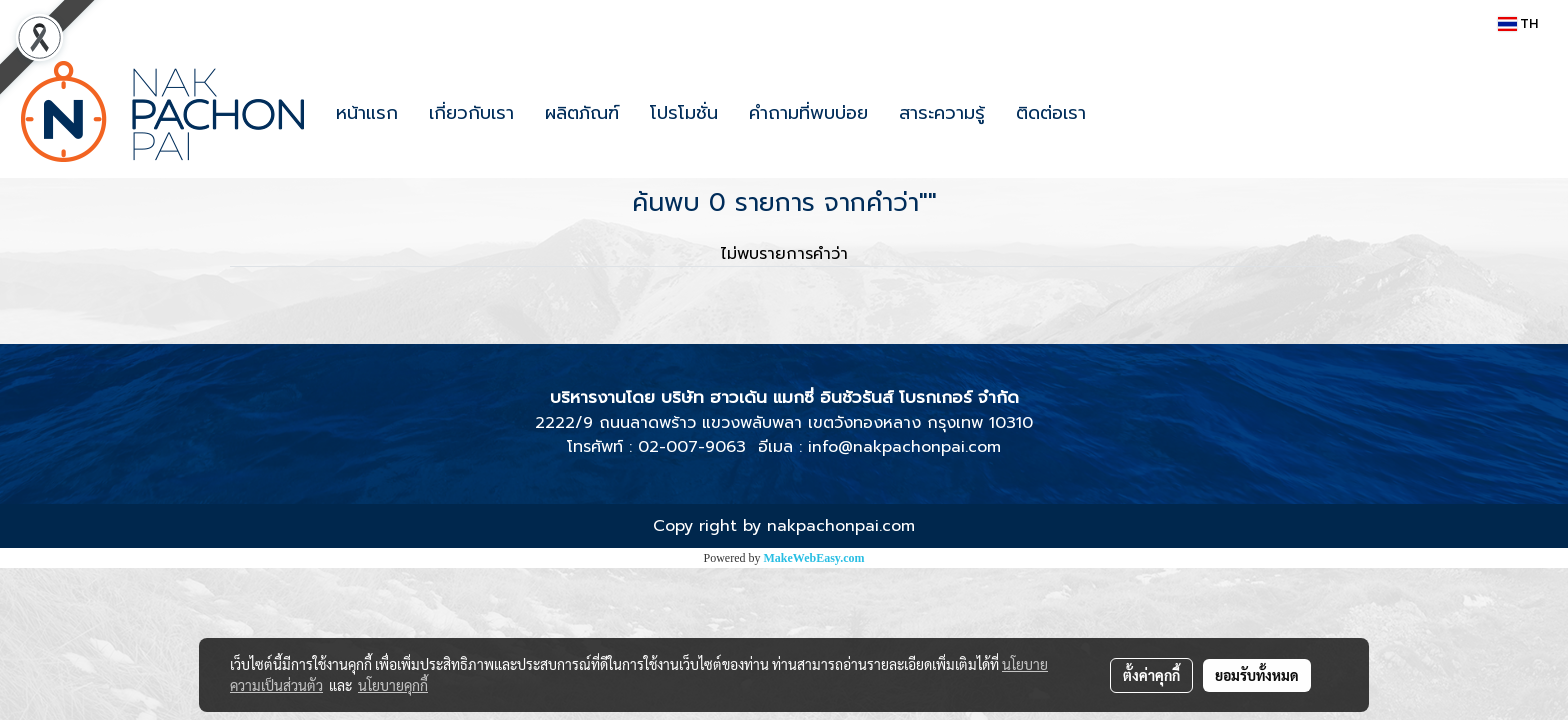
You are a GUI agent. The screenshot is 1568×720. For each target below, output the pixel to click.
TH (1518, 23)
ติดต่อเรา (1051, 113)
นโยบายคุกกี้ (393, 685)
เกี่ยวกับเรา (471, 113)
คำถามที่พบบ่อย (808, 113)
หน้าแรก (367, 113)
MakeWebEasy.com (814, 558)
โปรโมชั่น (684, 113)
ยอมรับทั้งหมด (1257, 675)
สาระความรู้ (942, 113)
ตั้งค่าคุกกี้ (1151, 675)
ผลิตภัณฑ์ (582, 113)
